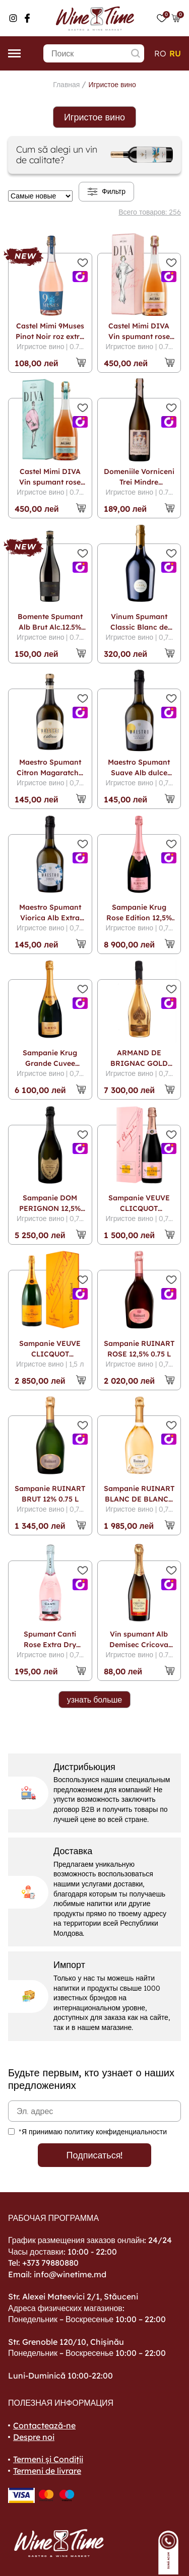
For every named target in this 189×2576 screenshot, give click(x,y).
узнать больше (94, 1699)
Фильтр (106, 191)
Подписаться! (95, 2155)
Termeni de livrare (47, 2471)
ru (175, 53)
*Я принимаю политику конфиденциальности (93, 2131)
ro (160, 53)
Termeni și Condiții (48, 2459)
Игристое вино (112, 84)
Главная (66, 84)
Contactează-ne (44, 2425)
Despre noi (33, 2437)
